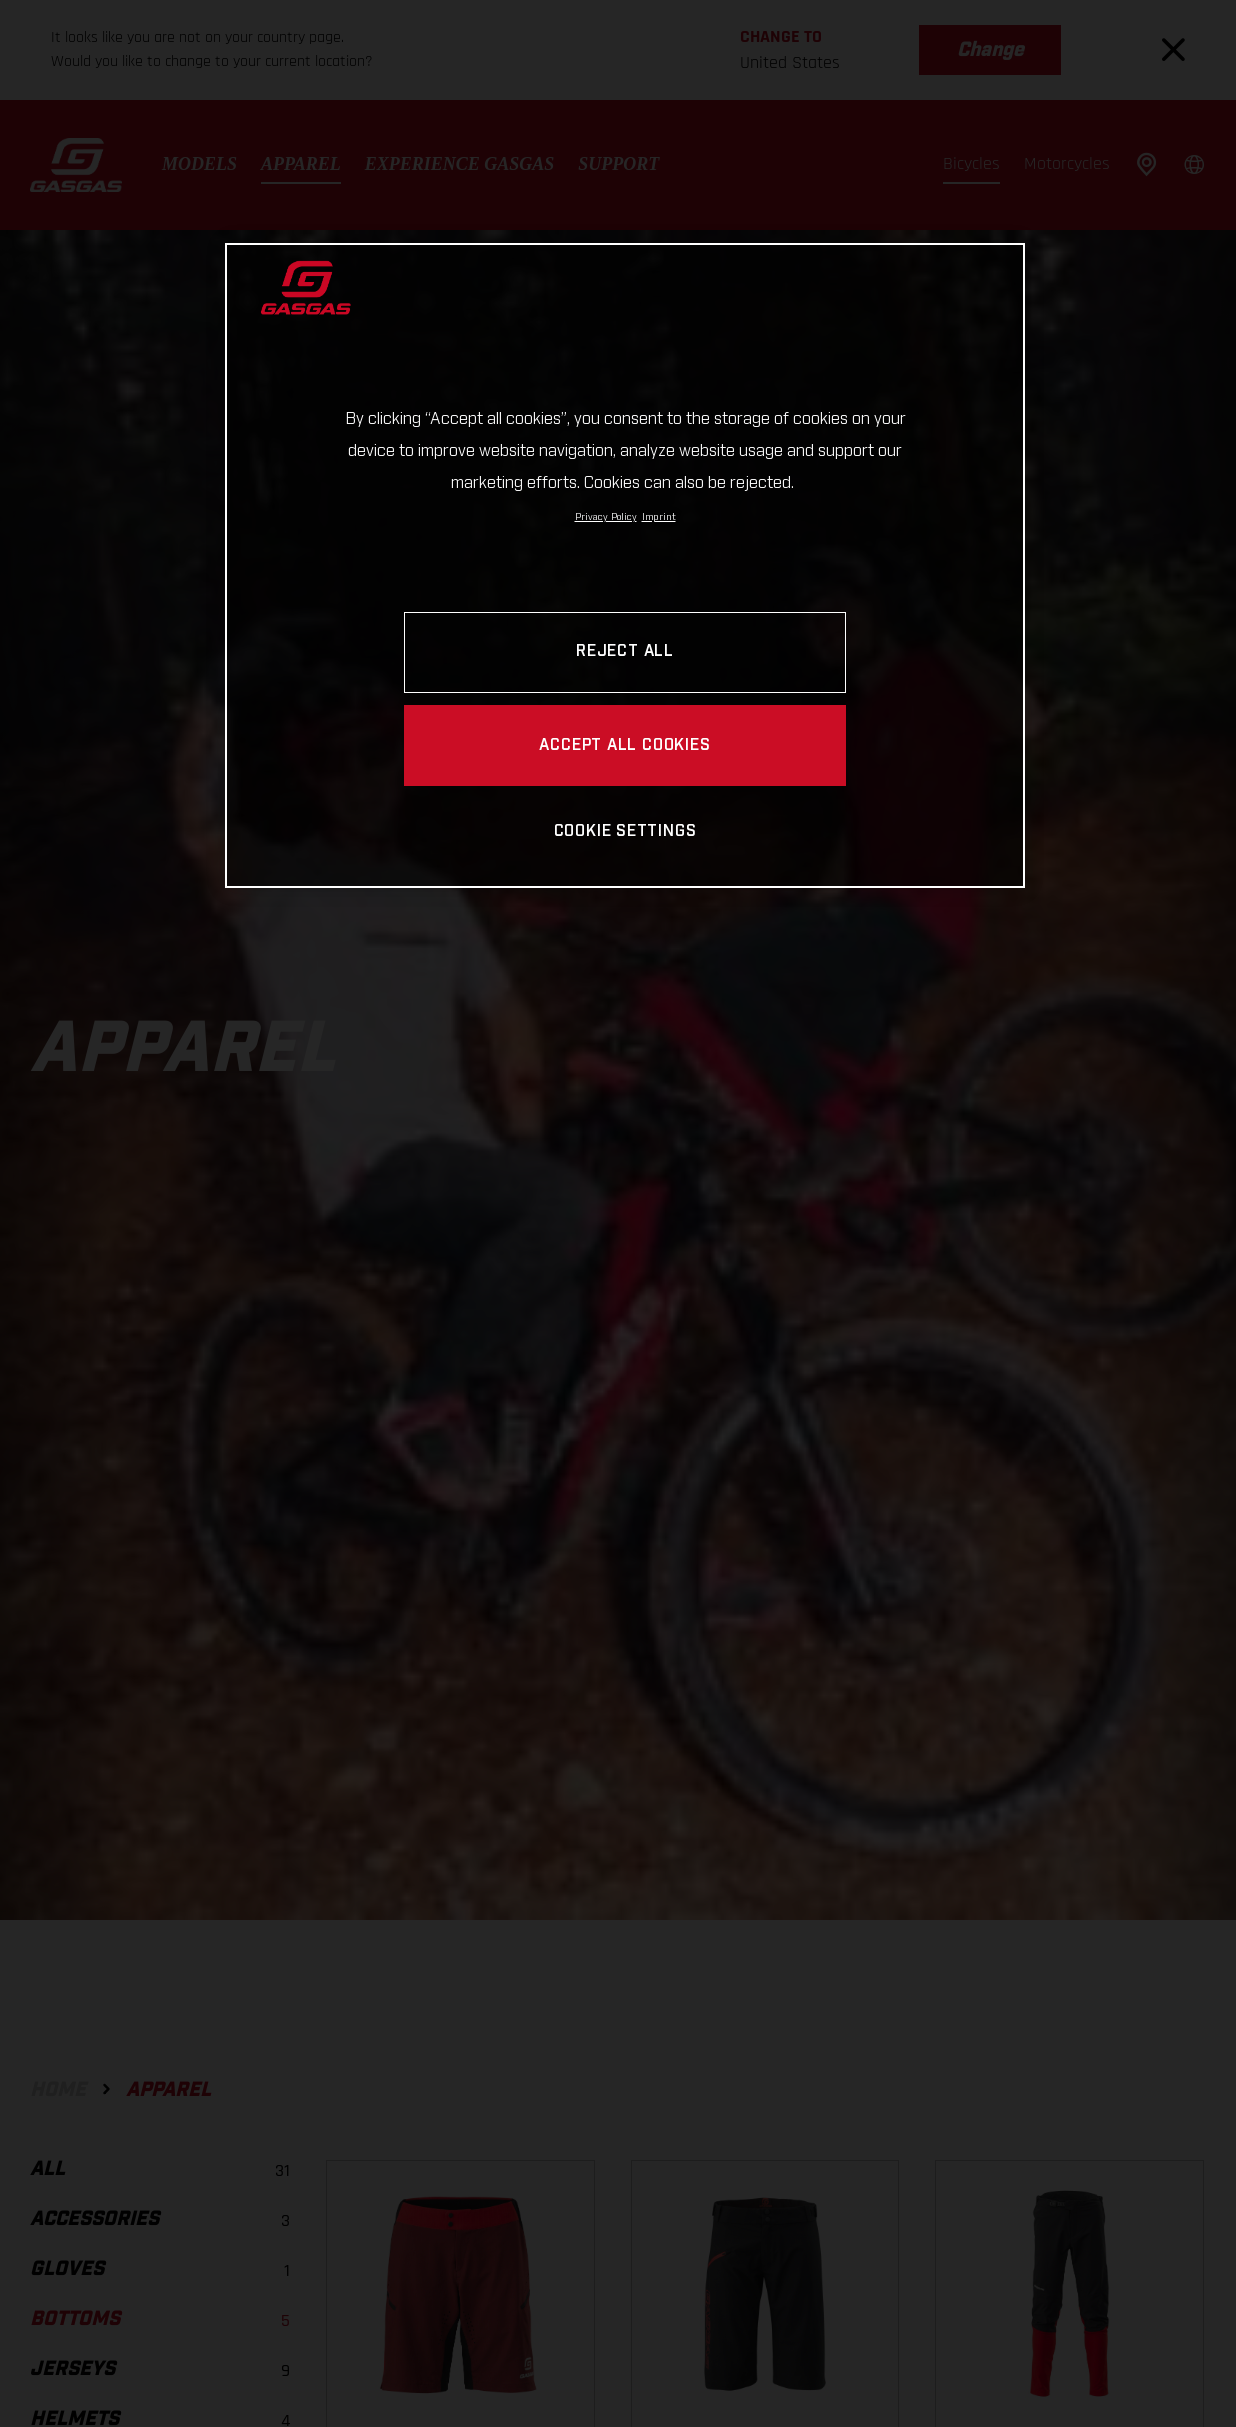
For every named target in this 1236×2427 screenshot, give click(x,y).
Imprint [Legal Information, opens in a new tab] (659, 517)
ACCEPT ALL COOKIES (624, 745)
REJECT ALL (625, 651)
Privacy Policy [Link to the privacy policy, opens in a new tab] (606, 517)
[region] (625, 565)
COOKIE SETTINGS (625, 831)
